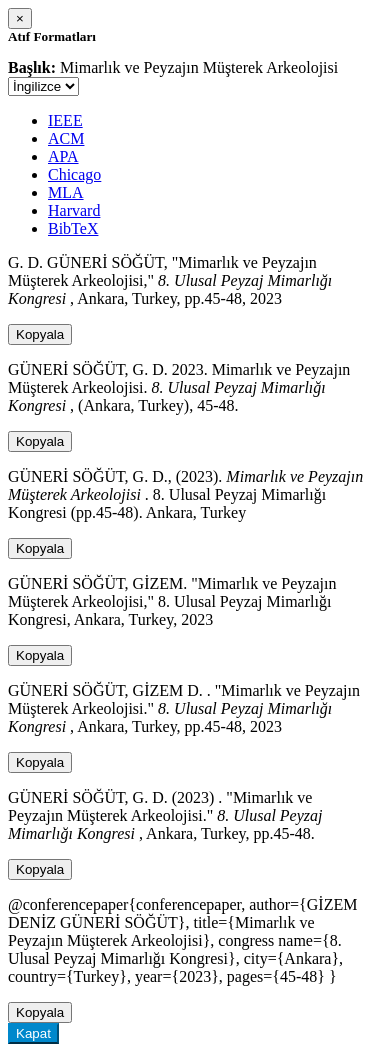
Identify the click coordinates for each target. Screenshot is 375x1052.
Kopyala (40, 334)
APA (63, 156)
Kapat (33, 1033)
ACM (66, 138)
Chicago (74, 174)
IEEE (65, 120)
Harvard (74, 210)
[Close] (20, 18)
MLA (66, 192)
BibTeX (73, 228)
